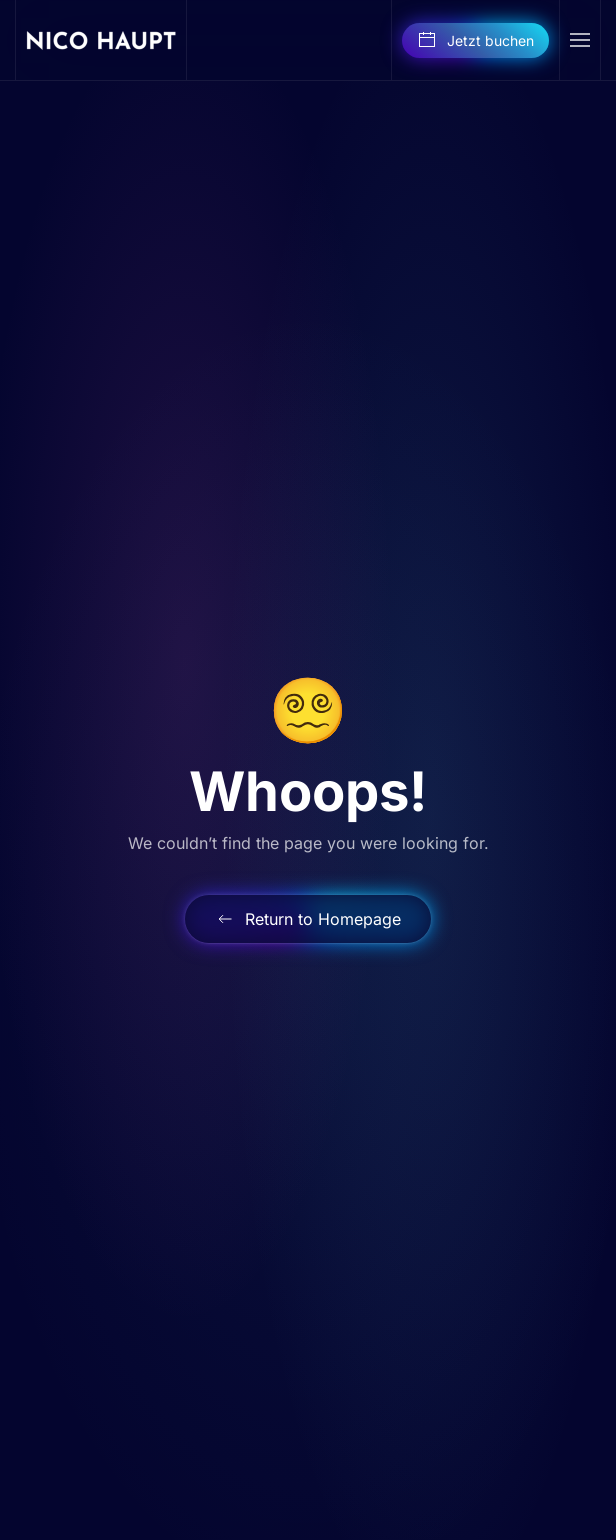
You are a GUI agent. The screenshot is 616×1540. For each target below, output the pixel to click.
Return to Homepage (308, 919)
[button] (579, 40)
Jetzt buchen (475, 40)
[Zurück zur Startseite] (101, 40)
